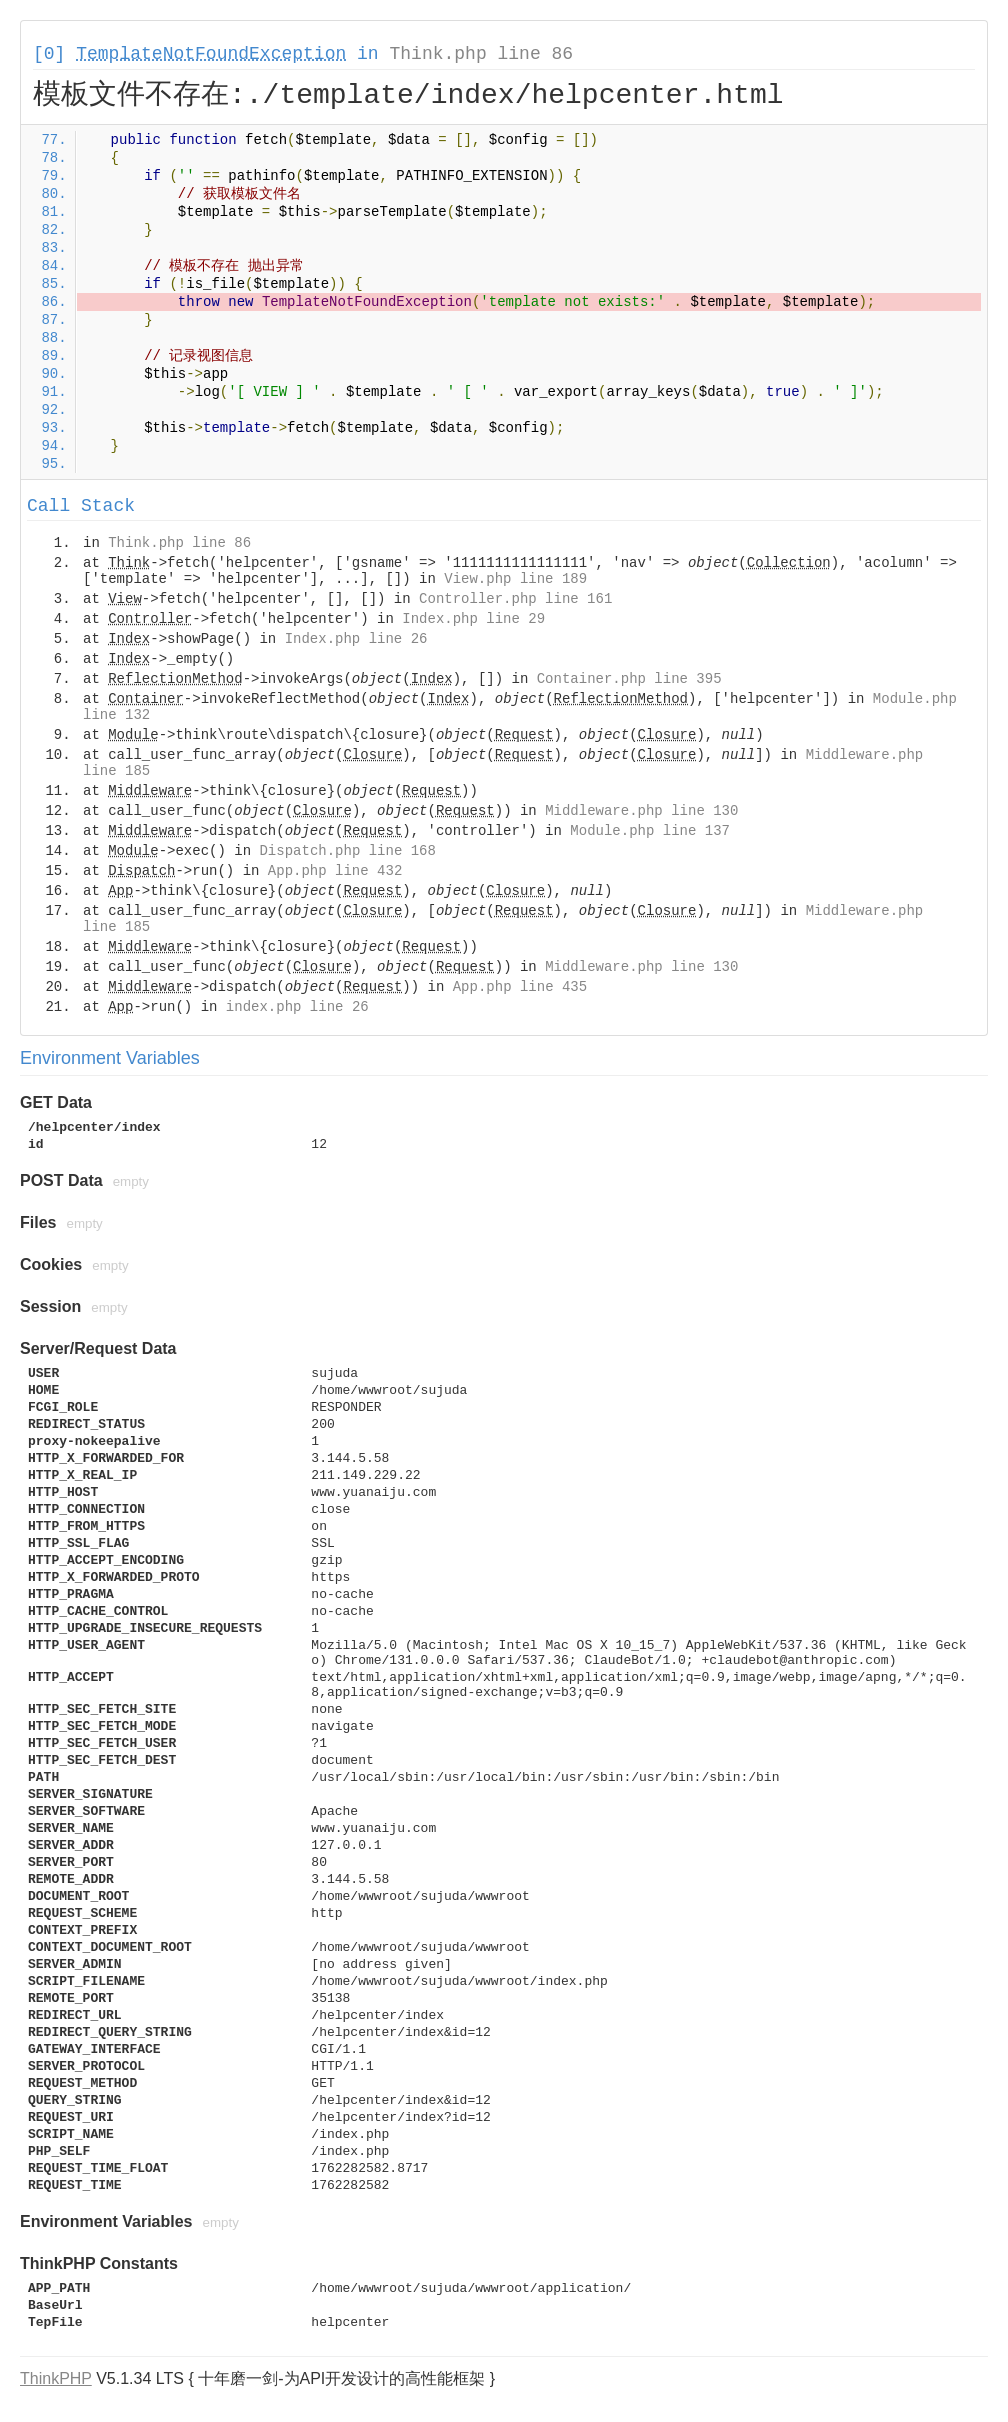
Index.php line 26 (356, 639)
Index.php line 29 (473, 619)
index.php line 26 (297, 1007)
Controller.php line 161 (515, 599)
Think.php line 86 (481, 54)
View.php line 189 (515, 579)
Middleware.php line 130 (641, 811)
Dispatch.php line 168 (347, 851)
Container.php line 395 (629, 679)
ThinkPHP (56, 2378)
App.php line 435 (520, 987)
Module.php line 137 (650, 831)
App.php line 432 (335, 871)
